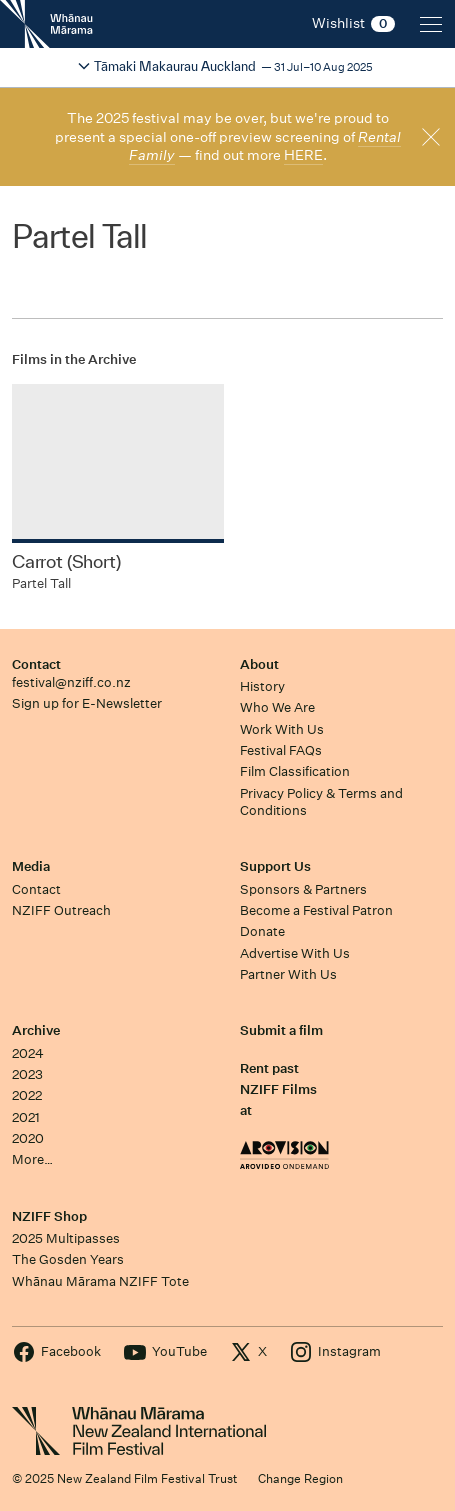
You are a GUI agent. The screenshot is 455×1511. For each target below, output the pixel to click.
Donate (262, 931)
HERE (303, 155)
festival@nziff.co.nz (71, 682)
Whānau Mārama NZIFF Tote (100, 1281)
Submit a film (281, 1030)
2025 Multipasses (66, 1238)
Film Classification (295, 771)
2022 (27, 1095)
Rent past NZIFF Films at (278, 1090)
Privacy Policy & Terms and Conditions (321, 802)
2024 (28, 1053)
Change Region (300, 1478)
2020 (28, 1138)
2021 (26, 1117)
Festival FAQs (281, 750)
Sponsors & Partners (303, 889)
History (262, 686)
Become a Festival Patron (316, 910)
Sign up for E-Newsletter (87, 703)
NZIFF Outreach (61, 910)
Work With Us (282, 729)
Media (31, 866)
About (259, 664)
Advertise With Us (295, 953)
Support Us (275, 866)
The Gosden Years (68, 1259)
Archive (36, 1030)
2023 (27, 1074)
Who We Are (277, 707)
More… (32, 1159)
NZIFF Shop (49, 1216)
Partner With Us (288, 974)
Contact (36, 664)
